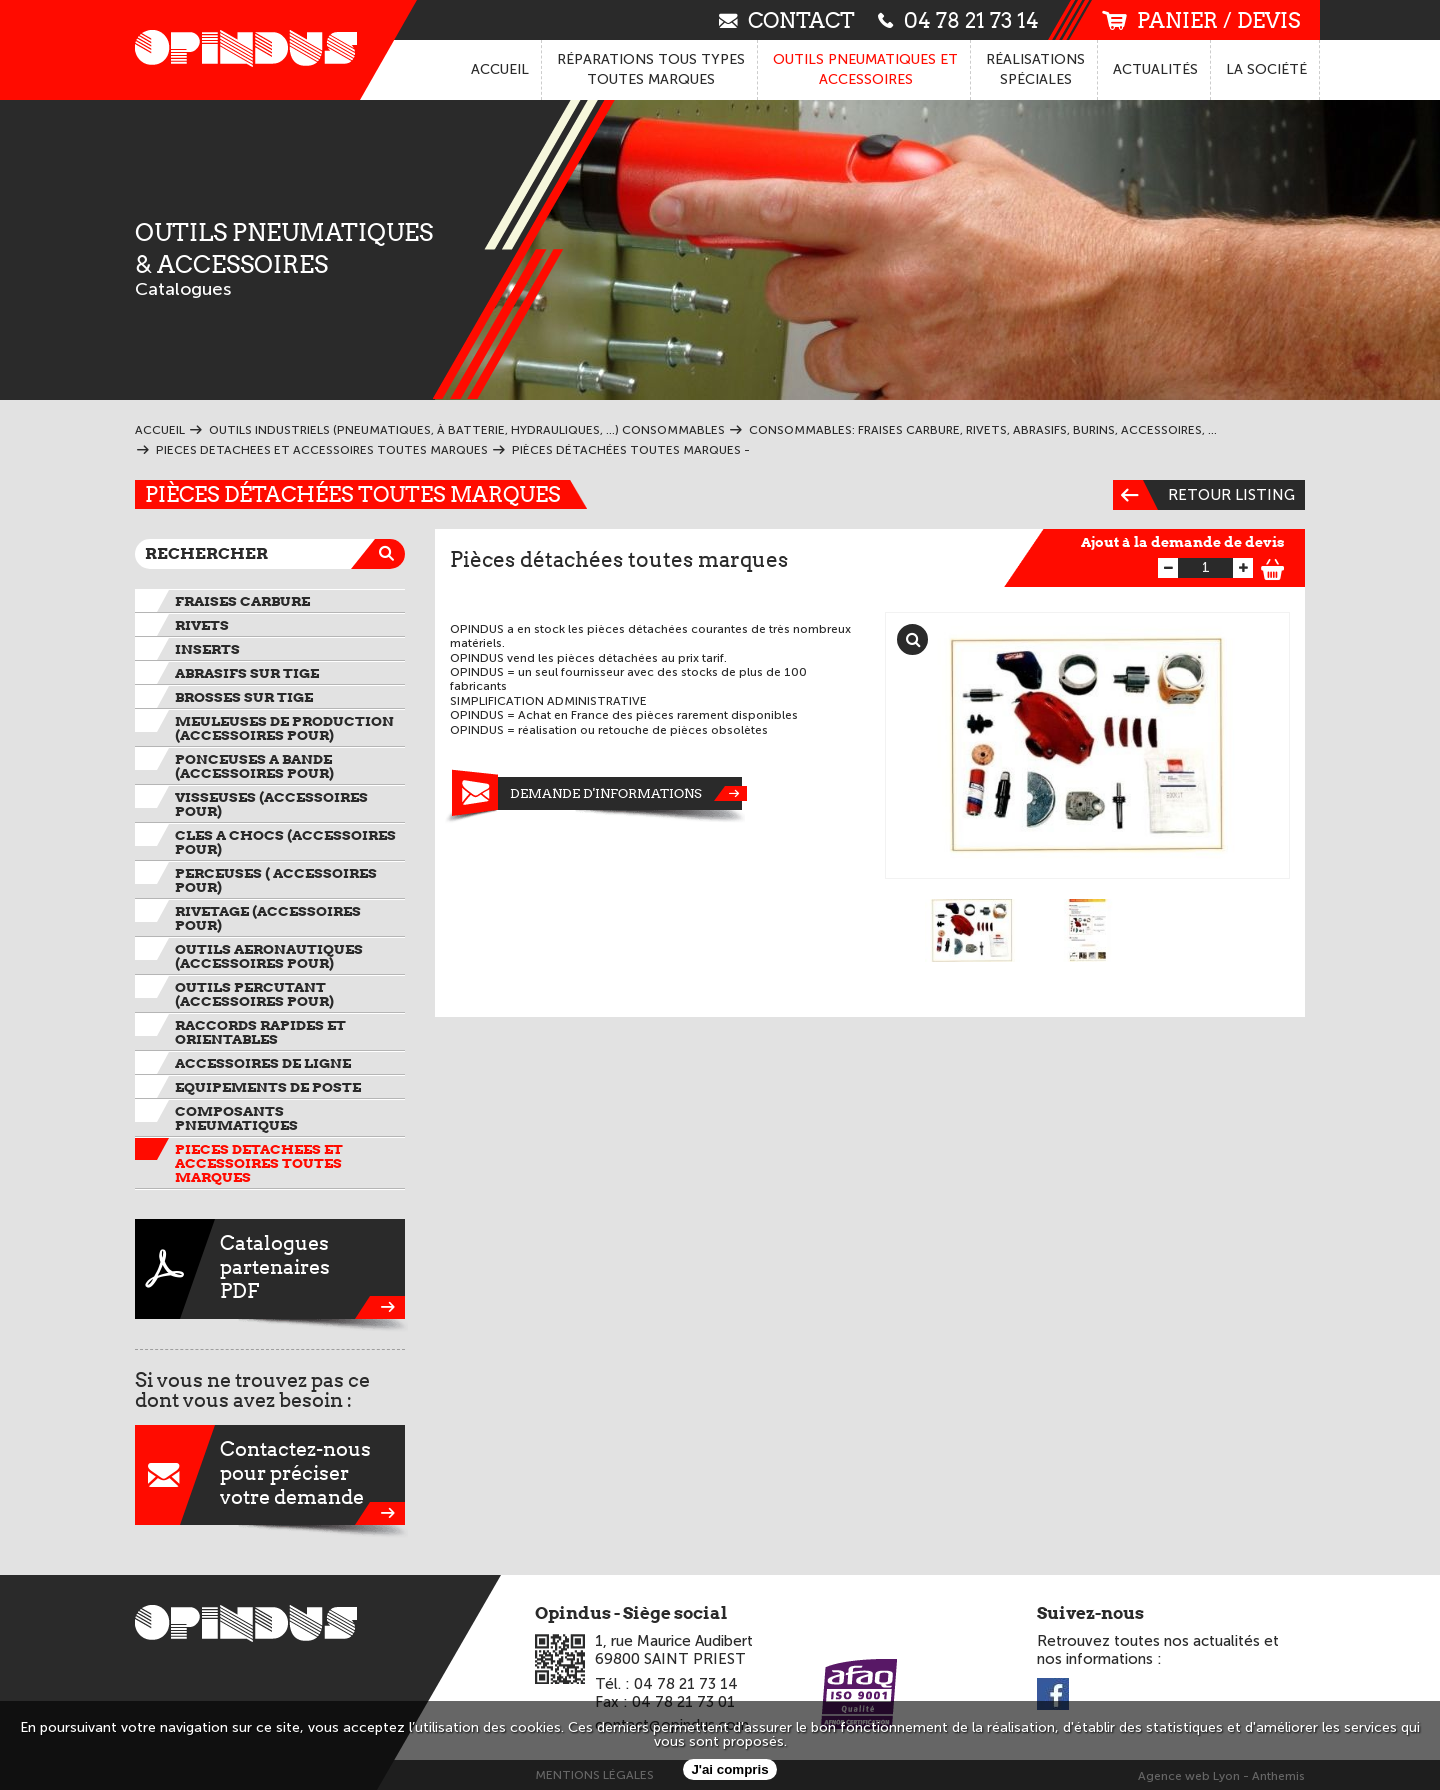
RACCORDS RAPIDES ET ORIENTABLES (260, 1032)
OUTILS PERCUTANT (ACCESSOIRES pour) (254, 994)
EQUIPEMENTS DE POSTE (268, 1087)
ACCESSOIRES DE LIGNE (263, 1063)
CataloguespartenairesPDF (270, 1269)
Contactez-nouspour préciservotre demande (270, 1475)
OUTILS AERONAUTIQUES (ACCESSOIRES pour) (269, 956)
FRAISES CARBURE (242, 601)
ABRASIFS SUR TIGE (247, 673)
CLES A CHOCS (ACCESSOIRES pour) (285, 842)
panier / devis (1201, 20)
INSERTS (207, 649)
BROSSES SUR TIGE (244, 697)
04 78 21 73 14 (958, 19)
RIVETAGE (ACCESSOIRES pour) (268, 918)
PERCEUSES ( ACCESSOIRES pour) (276, 880)
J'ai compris (729, 1769)
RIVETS (202, 625)
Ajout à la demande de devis (1183, 542)
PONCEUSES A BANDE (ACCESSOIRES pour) (254, 766)
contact (787, 19)
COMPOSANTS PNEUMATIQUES (236, 1118)
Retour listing (1204, 495)
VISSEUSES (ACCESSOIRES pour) (271, 804)
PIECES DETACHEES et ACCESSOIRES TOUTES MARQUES (259, 1163)
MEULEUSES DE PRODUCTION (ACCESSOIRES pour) (284, 728)
